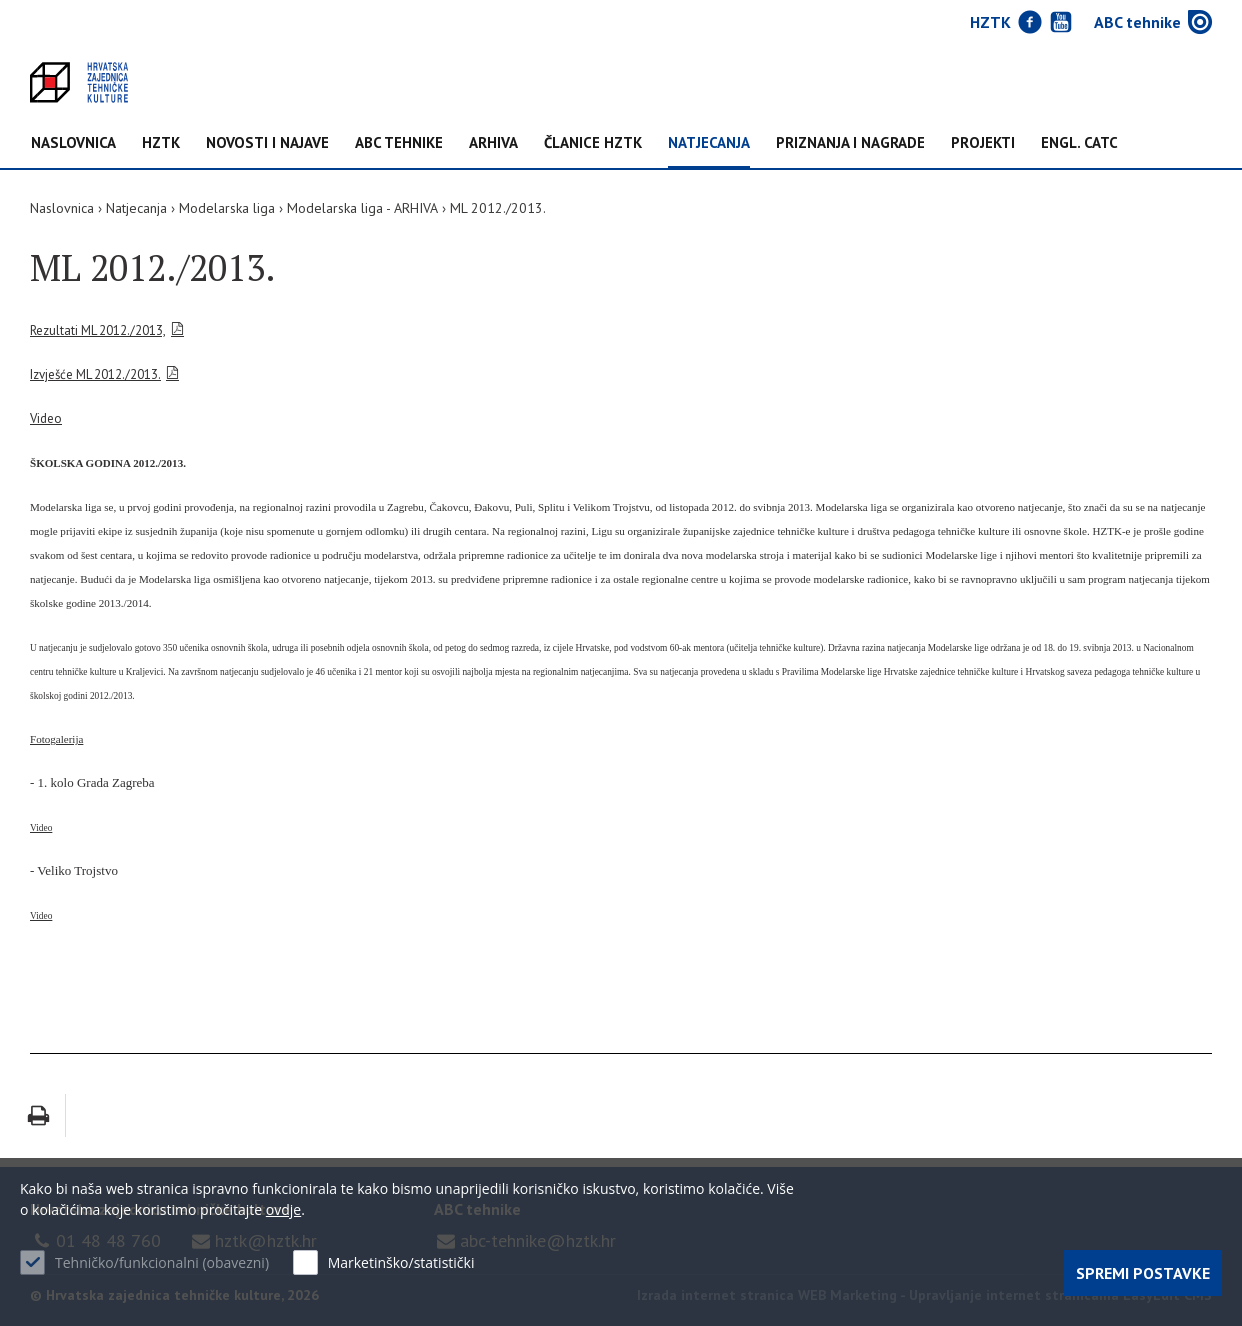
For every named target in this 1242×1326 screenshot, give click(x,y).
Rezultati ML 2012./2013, (98, 330)
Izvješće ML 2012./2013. (95, 374)
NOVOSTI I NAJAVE (267, 143)
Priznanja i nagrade (850, 143)
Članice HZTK (593, 143)
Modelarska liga (227, 208)
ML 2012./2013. (498, 208)
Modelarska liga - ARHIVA (362, 208)
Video (46, 418)
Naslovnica (73, 143)
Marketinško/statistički (401, 1262)
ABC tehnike (399, 143)
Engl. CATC (1079, 143)
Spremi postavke (1143, 1273)
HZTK (161, 143)
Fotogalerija (56, 739)
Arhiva (493, 143)
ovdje (283, 1209)
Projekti (983, 143)
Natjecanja (709, 143)
